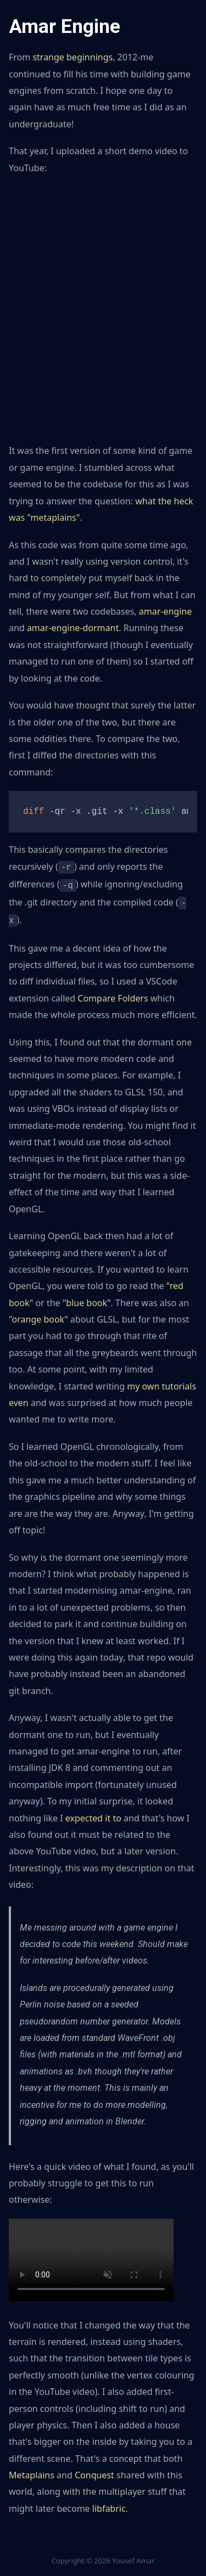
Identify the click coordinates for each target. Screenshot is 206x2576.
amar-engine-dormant (73, 628)
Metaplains (31, 2471)
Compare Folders (112, 994)
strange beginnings (72, 57)
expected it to (93, 1814)
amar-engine (165, 611)
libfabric (109, 2504)
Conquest (94, 2471)
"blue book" (87, 1298)
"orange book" (38, 1315)
